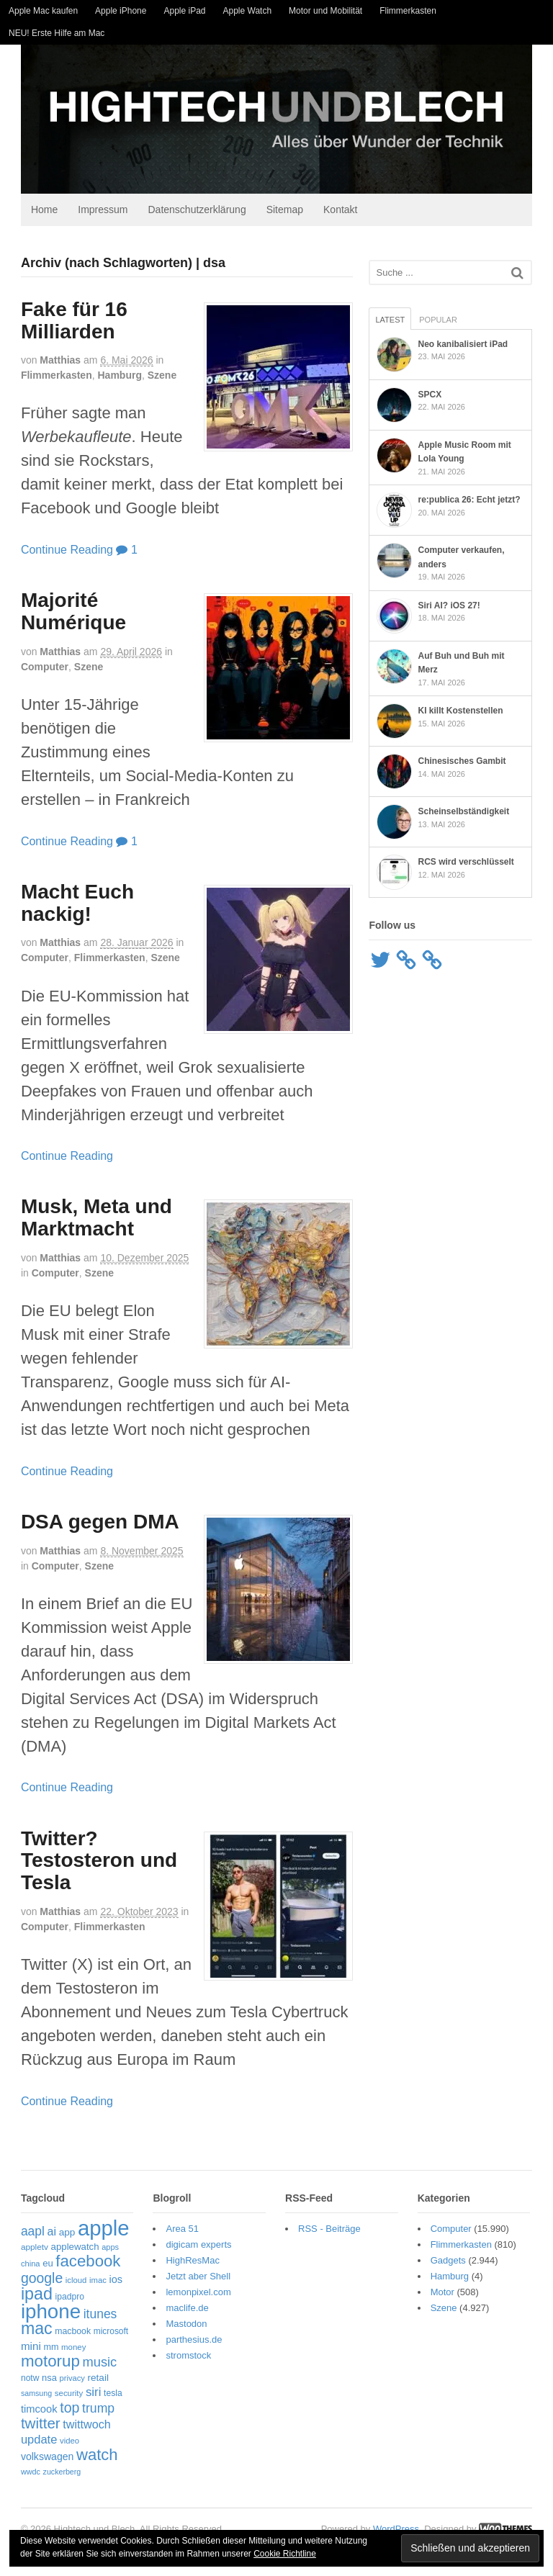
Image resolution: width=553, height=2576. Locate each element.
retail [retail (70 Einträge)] (91, 2381)
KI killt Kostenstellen (463, 710)
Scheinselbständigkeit (466, 811)
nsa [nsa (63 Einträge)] (42, 2381)
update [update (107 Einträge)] (32, 2442)
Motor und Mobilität (325, 11)
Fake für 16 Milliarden (67, 324)
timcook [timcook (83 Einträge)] (32, 2412)
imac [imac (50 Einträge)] (91, 2283)
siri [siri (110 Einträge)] (87, 2395)
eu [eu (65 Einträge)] (41, 2266)
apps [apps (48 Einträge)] (103, 2250)
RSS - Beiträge (329, 2232)
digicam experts (195, 2248)
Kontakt (334, 213)
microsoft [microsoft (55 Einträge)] (104, 2335)
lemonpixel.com (195, 2295)
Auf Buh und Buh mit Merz (475, 659)
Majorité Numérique (67, 615)
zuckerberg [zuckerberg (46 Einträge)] (100, 2460)
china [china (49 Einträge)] (24, 2267)
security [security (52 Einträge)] (62, 2396)
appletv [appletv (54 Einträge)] (28, 2251)
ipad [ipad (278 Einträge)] (30, 2297)
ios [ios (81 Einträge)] (110, 2283)
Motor (446, 2295)
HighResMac (189, 2263)
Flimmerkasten (407, 11)
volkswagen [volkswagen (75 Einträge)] (102, 2443)
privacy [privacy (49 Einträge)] (65, 2381)
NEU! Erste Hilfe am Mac (56, 33)
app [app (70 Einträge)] (61, 2235)
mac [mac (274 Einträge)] (30, 2332)
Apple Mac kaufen (43, 11)
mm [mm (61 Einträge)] (45, 2351)
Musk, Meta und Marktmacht (90, 1221)
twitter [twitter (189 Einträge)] (34, 2426)
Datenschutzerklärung (191, 213)
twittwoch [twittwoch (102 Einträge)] (80, 2427)
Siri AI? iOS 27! (451, 609)
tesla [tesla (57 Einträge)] (106, 2397)
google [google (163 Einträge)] (35, 2281)
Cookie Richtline (284, 2554)
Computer (38, 670)
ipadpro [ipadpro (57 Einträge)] (63, 2300)
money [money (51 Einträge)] (67, 2350)
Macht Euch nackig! (70, 906)
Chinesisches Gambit (464, 760)
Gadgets (451, 2263)
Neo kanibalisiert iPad (466, 348)
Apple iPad (184, 11)
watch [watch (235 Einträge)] (35, 2458)
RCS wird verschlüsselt (468, 861)
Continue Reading (60, 553)
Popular (440, 323)
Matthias (53, 363)
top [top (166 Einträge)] (63, 2411)
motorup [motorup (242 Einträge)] (43, 2365)
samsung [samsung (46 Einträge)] (29, 2396)
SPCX (432, 398)
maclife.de (184, 2311)
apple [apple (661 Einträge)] (97, 2231)
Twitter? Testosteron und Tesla (92, 1864)
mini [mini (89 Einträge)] (24, 2349)
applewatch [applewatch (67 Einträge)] (69, 2250)
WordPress (402, 2518)
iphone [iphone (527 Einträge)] (44, 2315)
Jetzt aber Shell (195, 2279)
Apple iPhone (120, 11)
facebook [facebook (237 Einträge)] (81, 2265)
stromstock (185, 2359)
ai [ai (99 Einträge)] (45, 2234)
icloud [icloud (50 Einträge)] (70, 2283)
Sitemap (278, 213)
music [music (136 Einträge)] (93, 2365)
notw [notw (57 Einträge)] (23, 2382)
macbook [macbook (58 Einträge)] (66, 2335)
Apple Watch (247, 11)
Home (37, 213)
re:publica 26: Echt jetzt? (472, 503)
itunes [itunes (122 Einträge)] (94, 2317)
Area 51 (179, 2232)
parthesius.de (191, 2343)
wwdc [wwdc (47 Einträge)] (68, 2460)
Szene (155, 378)
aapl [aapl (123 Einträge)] (26, 2235)
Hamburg (113, 378)
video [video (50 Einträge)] (63, 2444)
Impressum (96, 213)
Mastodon (183, 2327)
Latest (393, 323)
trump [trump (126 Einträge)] (92, 2412)
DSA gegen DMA (93, 1525)
